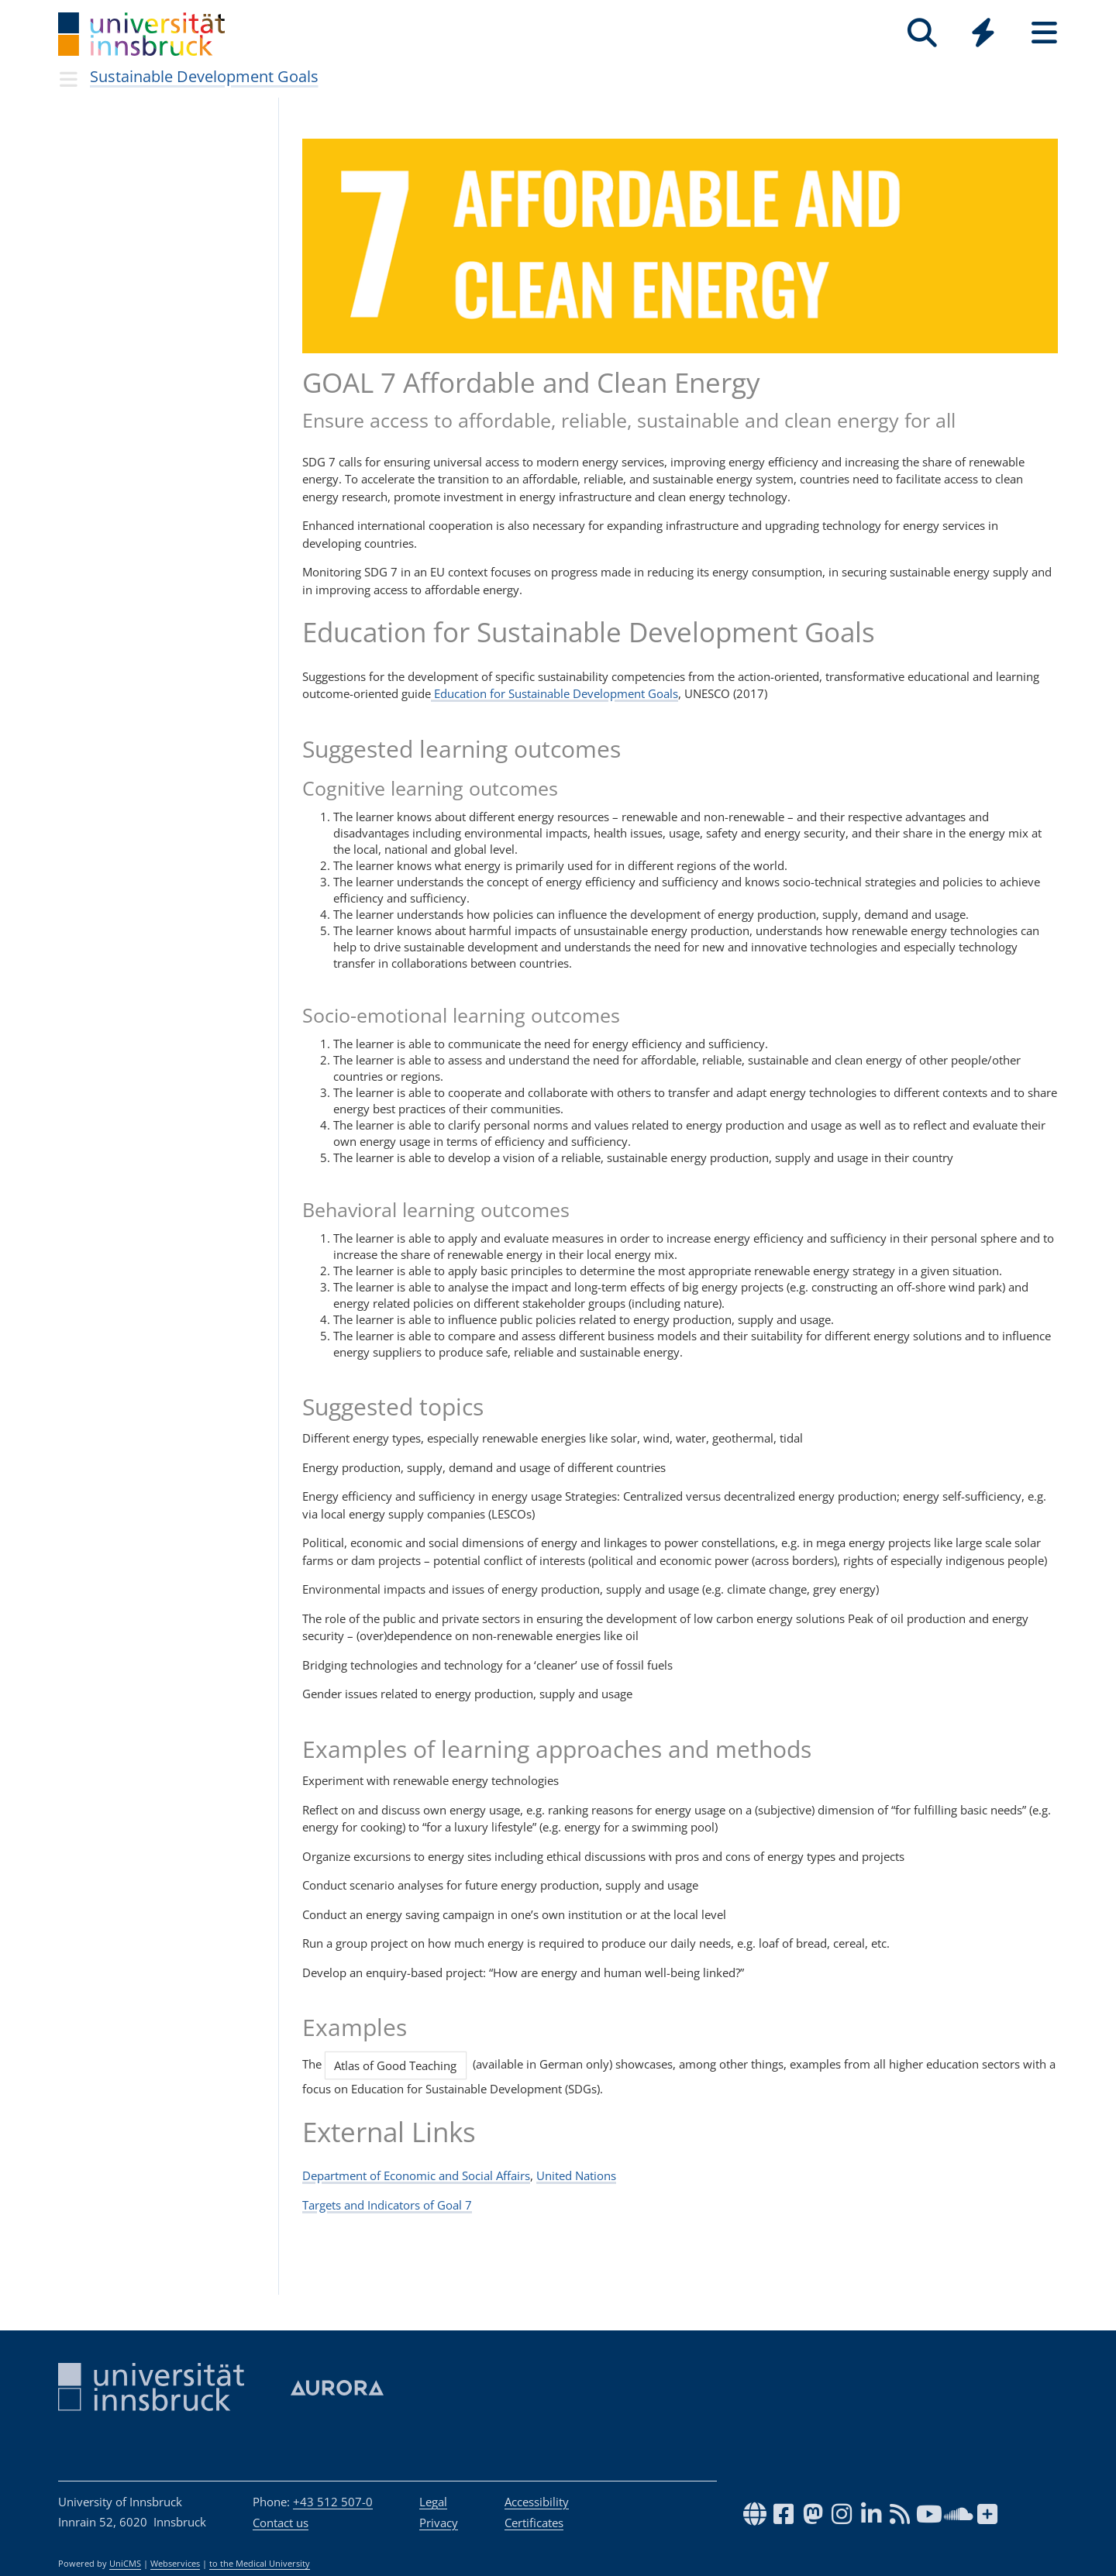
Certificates (534, 2522)
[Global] (983, 34)
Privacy (438, 2522)
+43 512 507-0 (333, 2501)
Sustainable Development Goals (204, 76)
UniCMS (125, 2563)
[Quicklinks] (983, 33)
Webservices (175, 2563)
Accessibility (537, 2501)
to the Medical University (259, 2563)
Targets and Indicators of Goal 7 (387, 2205)
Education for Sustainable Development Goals (554, 693)
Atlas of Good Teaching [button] (395, 2065)
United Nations (576, 2175)
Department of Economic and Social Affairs (416, 2175)
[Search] (921, 33)
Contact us (280, 2522)
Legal (433, 2501)
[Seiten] (1044, 33)
